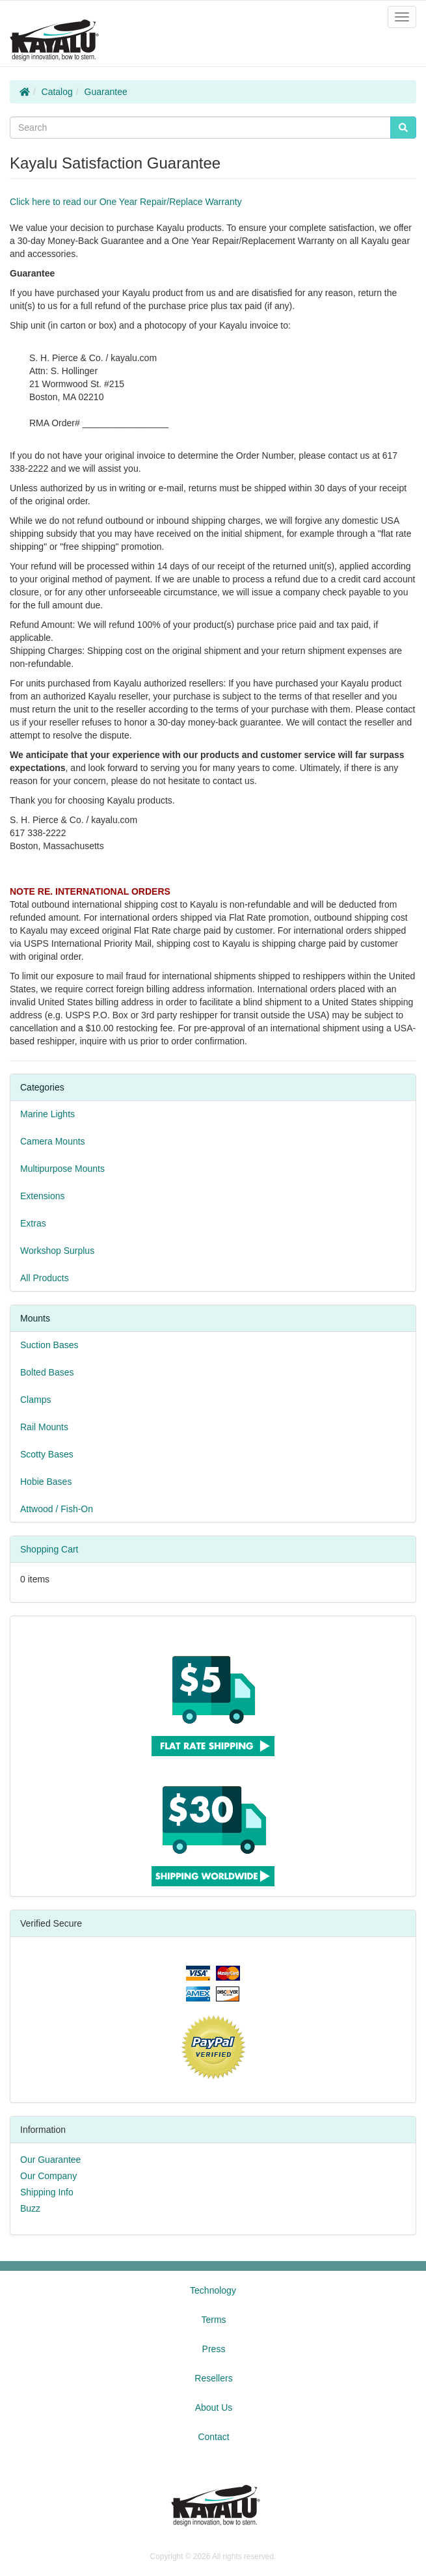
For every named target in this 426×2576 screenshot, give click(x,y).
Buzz (30, 2208)
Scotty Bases (46, 1454)
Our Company (48, 2176)
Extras (33, 1223)
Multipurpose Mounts (62, 1168)
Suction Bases (49, 1345)
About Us (214, 2407)
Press (214, 2349)
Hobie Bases (46, 1481)
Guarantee (106, 92)
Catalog (57, 92)
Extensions (42, 1196)
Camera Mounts (52, 1141)
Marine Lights (47, 1114)
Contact (213, 2437)
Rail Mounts (44, 1427)
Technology (213, 2290)
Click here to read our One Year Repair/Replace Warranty (126, 202)
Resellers (213, 2378)
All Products (44, 1278)
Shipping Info (46, 2192)
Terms (213, 2319)
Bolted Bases (47, 1372)
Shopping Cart (49, 1549)
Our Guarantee (50, 2159)
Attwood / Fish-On (56, 1509)
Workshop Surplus (57, 1250)
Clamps (35, 1399)
